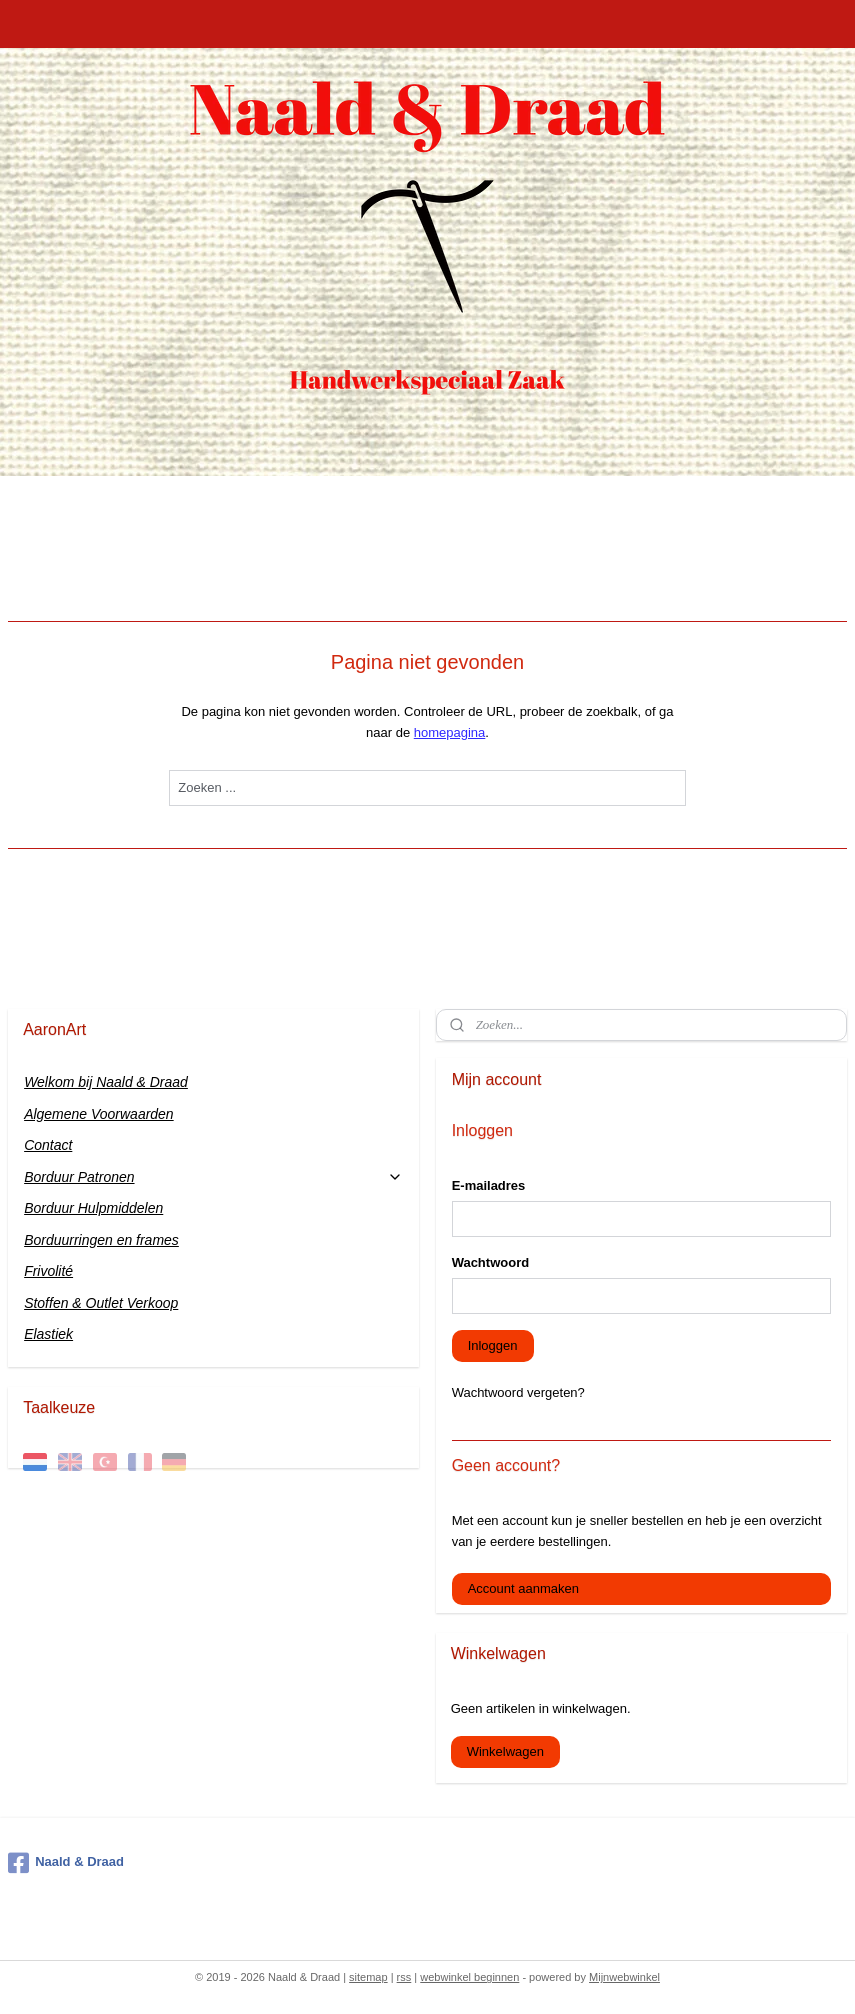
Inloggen (493, 1345)
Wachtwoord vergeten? (518, 1392)
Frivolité (48, 1271)
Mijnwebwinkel (624, 1977)
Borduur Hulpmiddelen (93, 1208)
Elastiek (48, 1334)
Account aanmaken (523, 1588)
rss (404, 1977)
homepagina (450, 732)
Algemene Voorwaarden (99, 1114)
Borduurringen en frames (101, 1240)
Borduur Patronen (213, 1177)
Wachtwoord (491, 1262)
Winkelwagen (505, 1751)
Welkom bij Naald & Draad (106, 1082)
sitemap (368, 1977)
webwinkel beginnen (469, 1977)
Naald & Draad (66, 1863)
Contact (48, 1145)
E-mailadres (489, 1185)
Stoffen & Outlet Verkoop (101, 1303)
